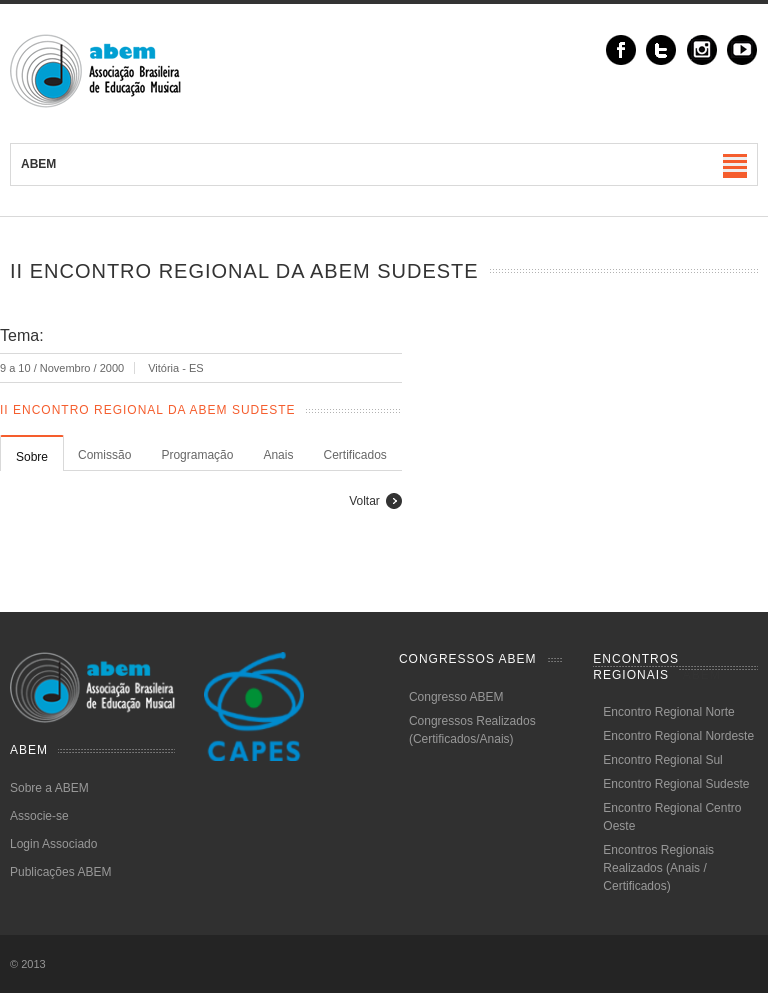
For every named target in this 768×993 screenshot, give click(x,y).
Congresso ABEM (456, 697)
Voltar (364, 501)
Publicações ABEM (60, 872)
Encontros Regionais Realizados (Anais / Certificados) (658, 868)
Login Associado (53, 844)
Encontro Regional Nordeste (678, 736)
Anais (278, 455)
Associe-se (39, 816)
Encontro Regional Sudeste (676, 784)
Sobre (32, 457)
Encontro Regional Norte (668, 712)
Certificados (354, 455)
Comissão (104, 455)
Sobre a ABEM (49, 788)
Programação (197, 455)
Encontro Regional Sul (662, 760)
